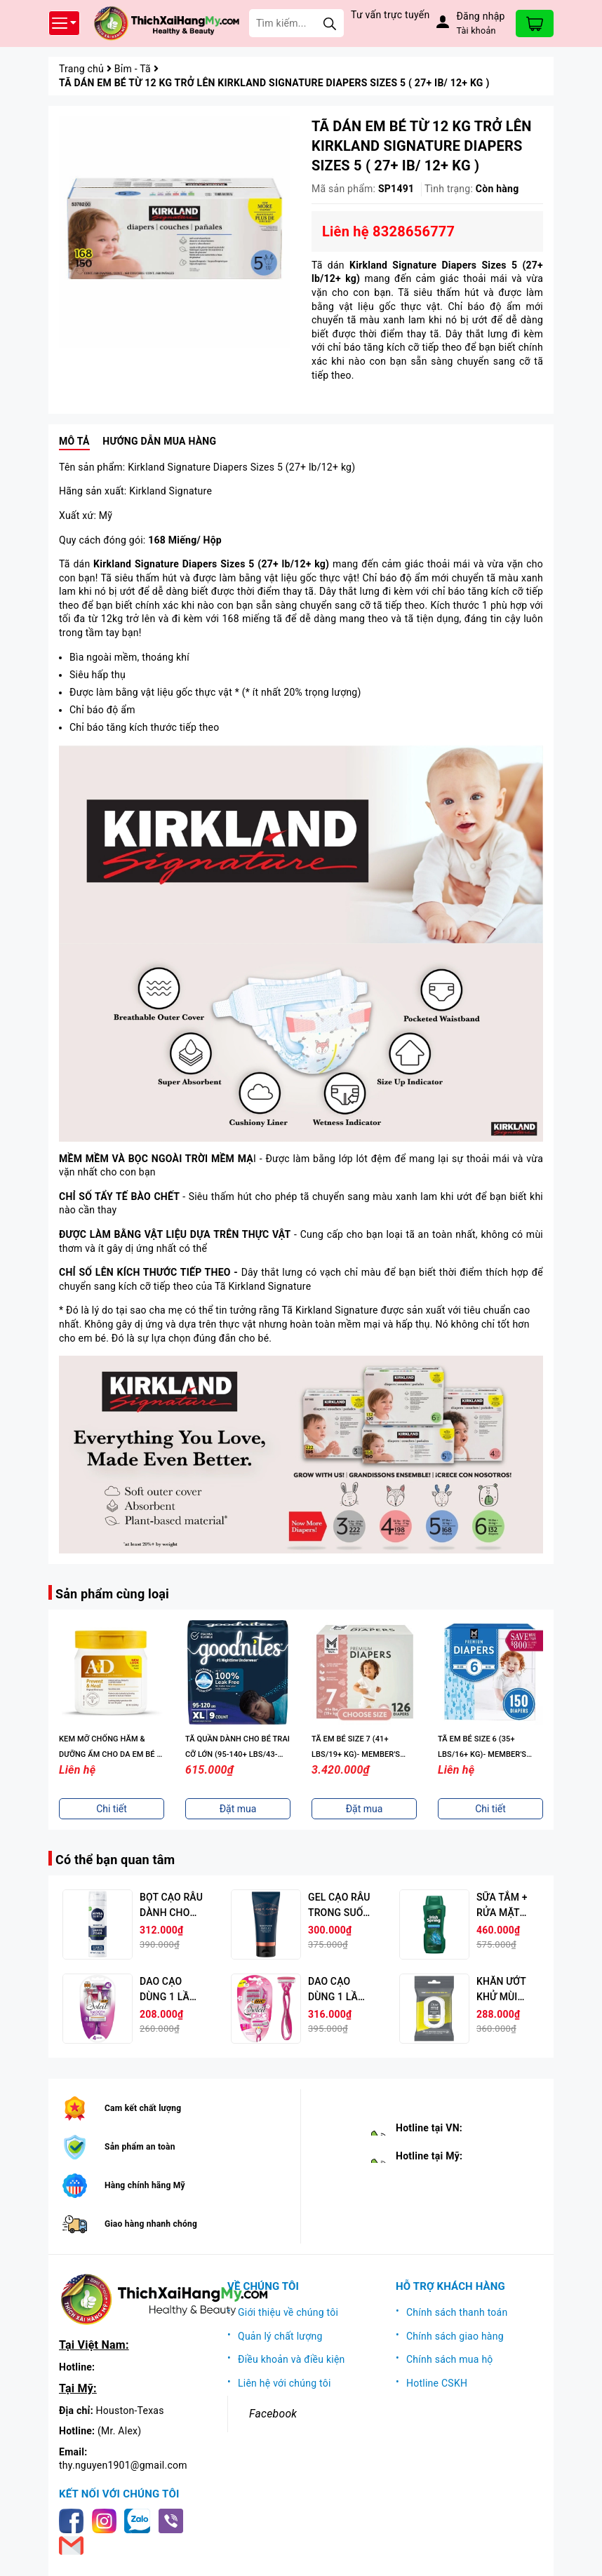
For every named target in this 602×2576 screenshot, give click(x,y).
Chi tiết (111, 1808)
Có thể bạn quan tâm (115, 1859)
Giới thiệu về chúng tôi (288, 2312)
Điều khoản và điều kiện (291, 2359)
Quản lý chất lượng (280, 2336)
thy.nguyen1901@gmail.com (123, 2465)
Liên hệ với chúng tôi (284, 2383)
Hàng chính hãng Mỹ (145, 2185)
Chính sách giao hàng (455, 2336)
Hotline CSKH (436, 2383)
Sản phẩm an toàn (140, 2147)
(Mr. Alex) (119, 2430)
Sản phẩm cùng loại (112, 1593)
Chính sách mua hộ (449, 2359)
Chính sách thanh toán (456, 2312)
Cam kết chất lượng (143, 2108)
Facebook (273, 2413)
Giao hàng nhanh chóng (151, 2224)
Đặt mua (238, 1808)
